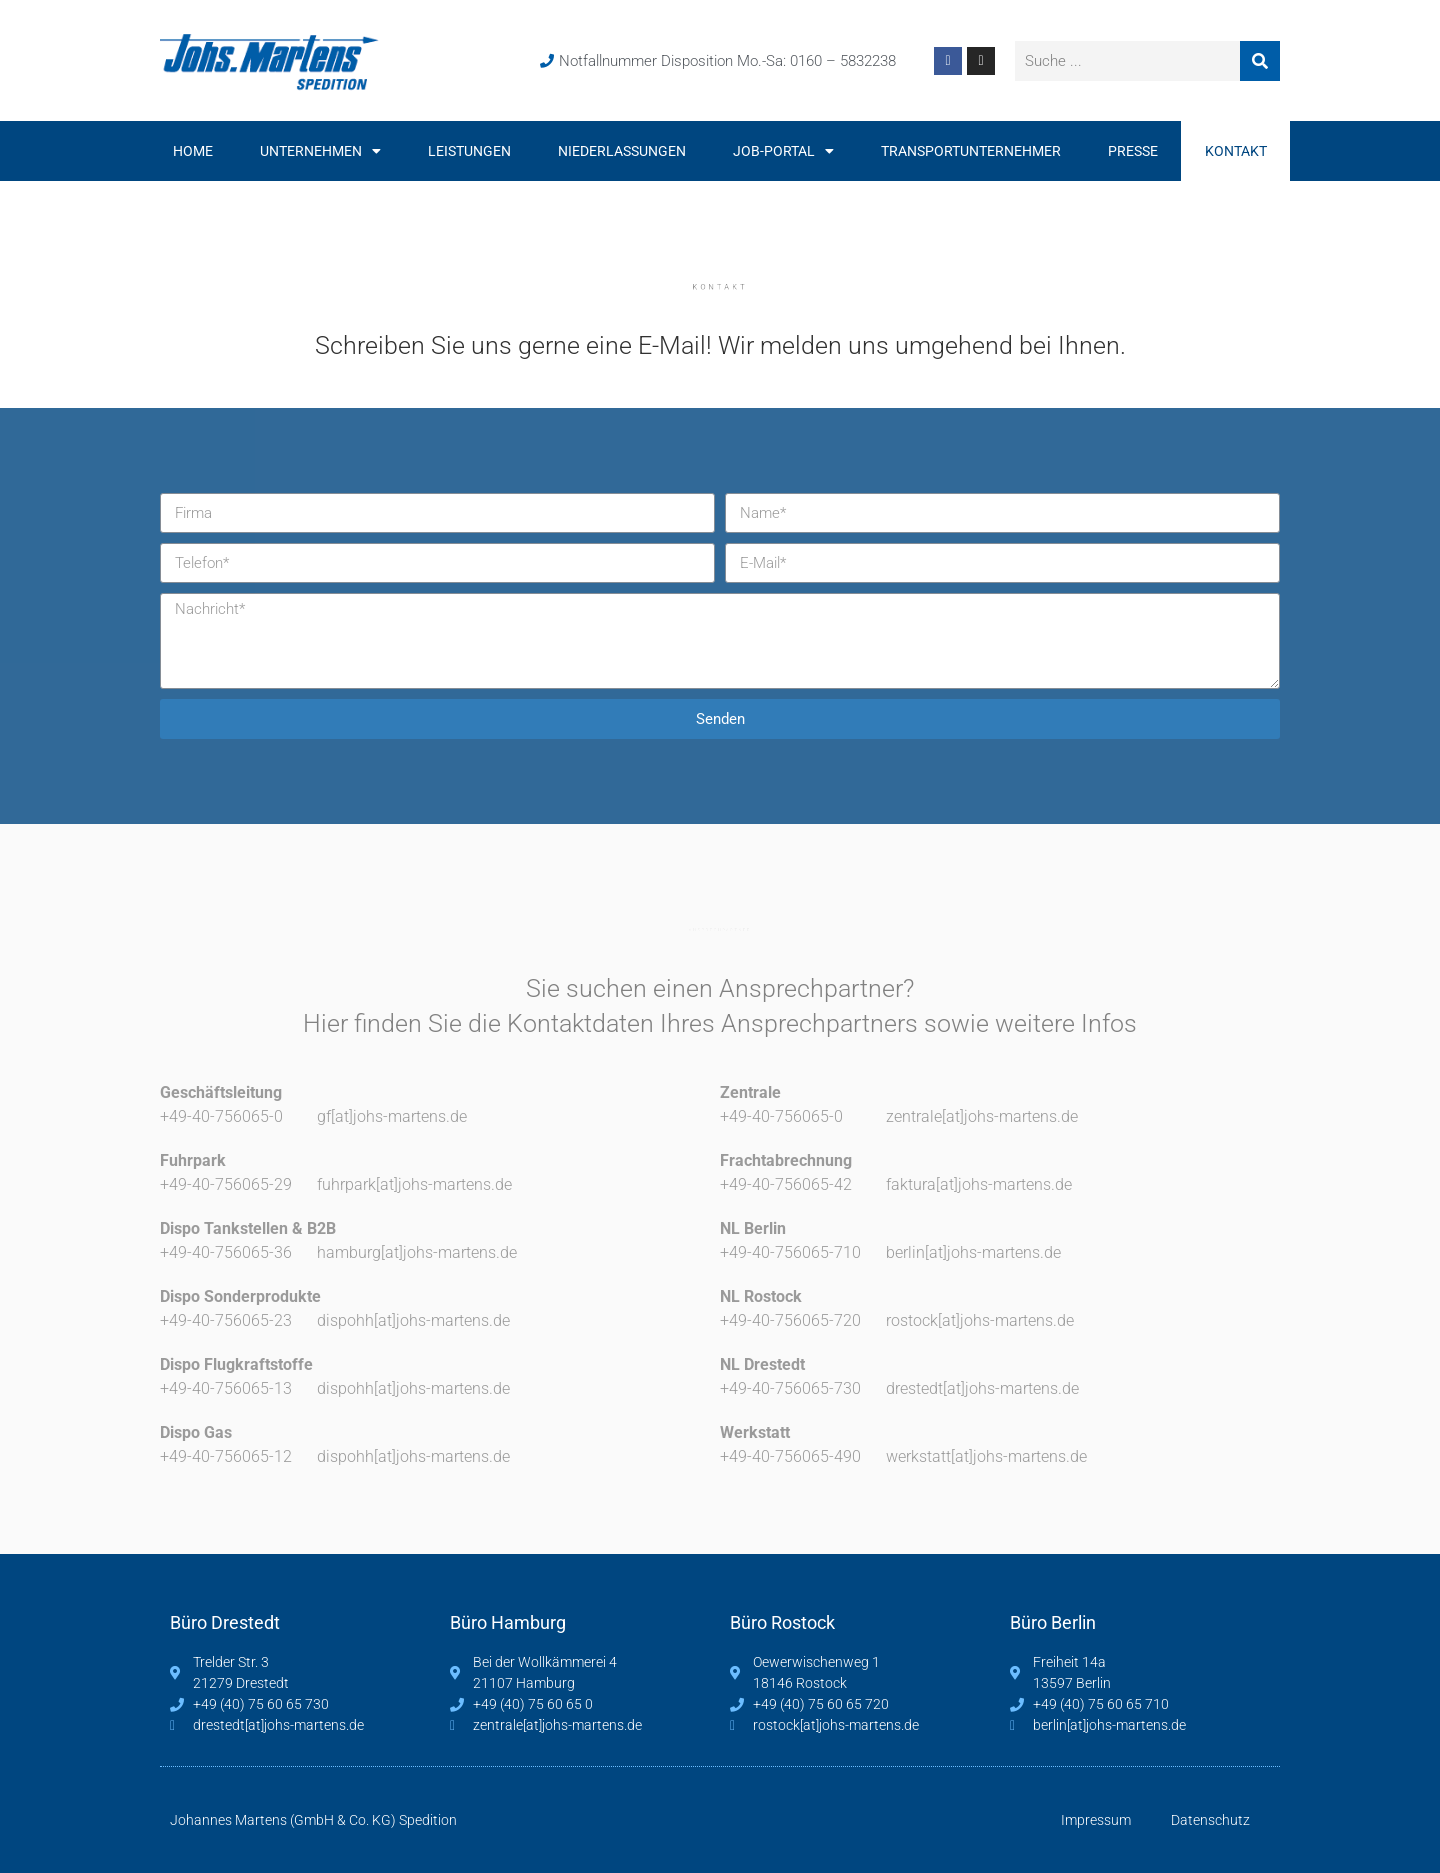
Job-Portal (783, 151)
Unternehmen (320, 151)
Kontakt (1236, 151)
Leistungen (469, 151)
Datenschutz (1210, 1820)
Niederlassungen (622, 151)
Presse (1133, 151)
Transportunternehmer (971, 151)
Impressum (1096, 1820)
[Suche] (1260, 61)
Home (193, 151)
